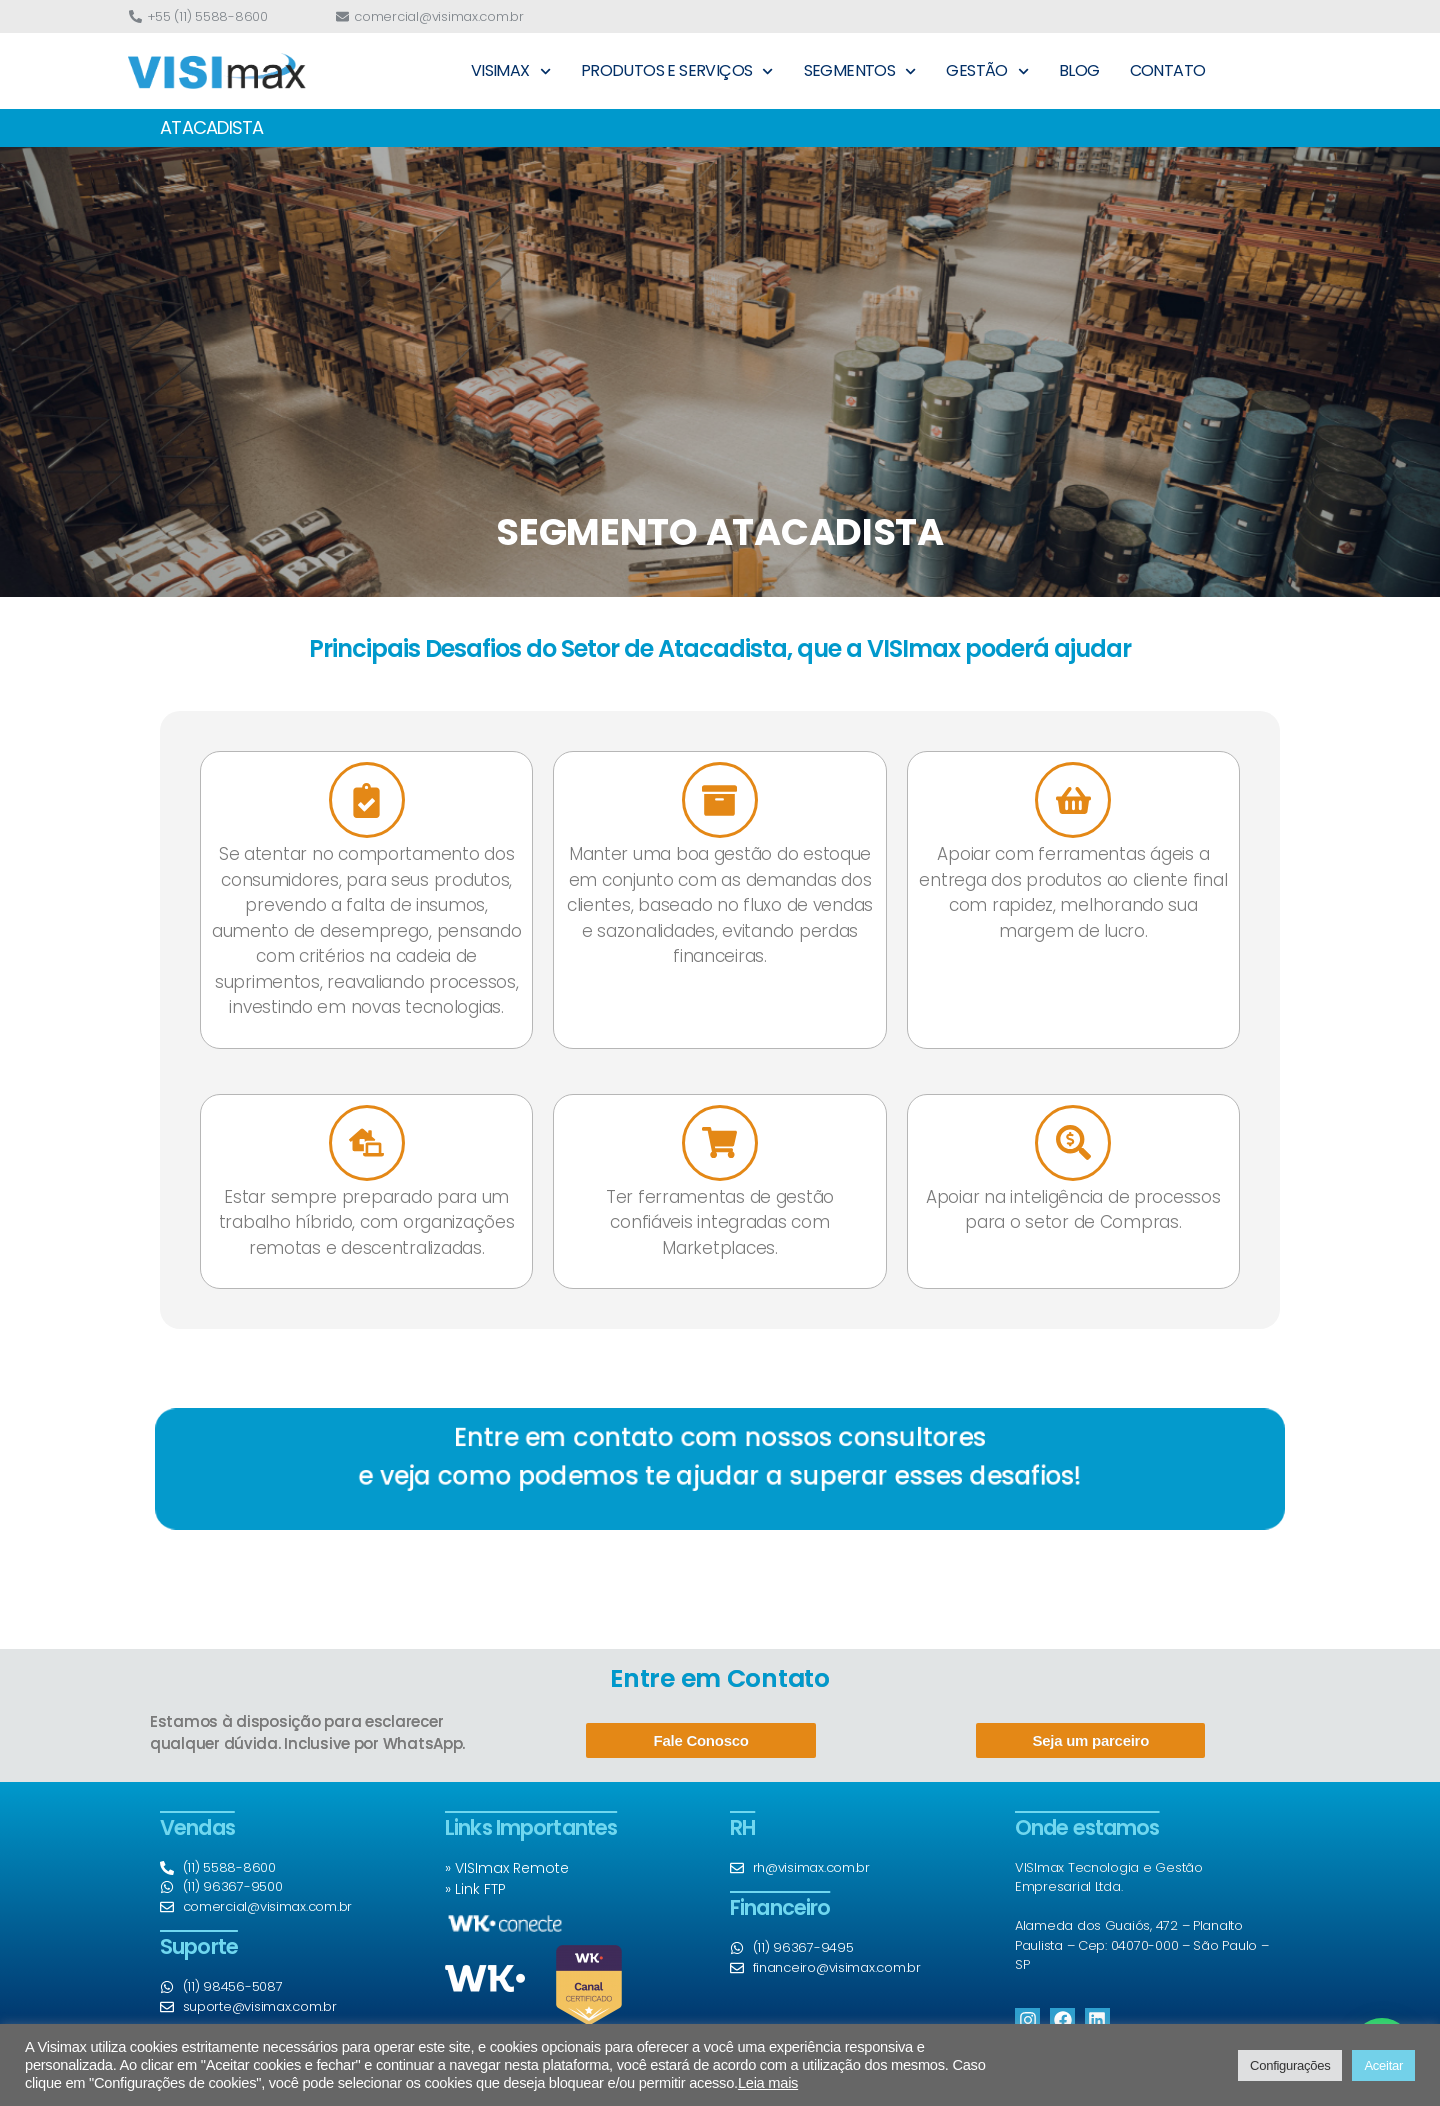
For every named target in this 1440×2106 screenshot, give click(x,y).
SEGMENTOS (860, 71)
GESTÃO (987, 71)
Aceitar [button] (1383, 2065)
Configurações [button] (1290, 2065)
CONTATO (1168, 70)
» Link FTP (475, 1889)
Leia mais (768, 2083)
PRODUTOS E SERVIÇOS (677, 71)
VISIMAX (511, 71)
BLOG (1079, 70)
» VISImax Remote (507, 1868)
